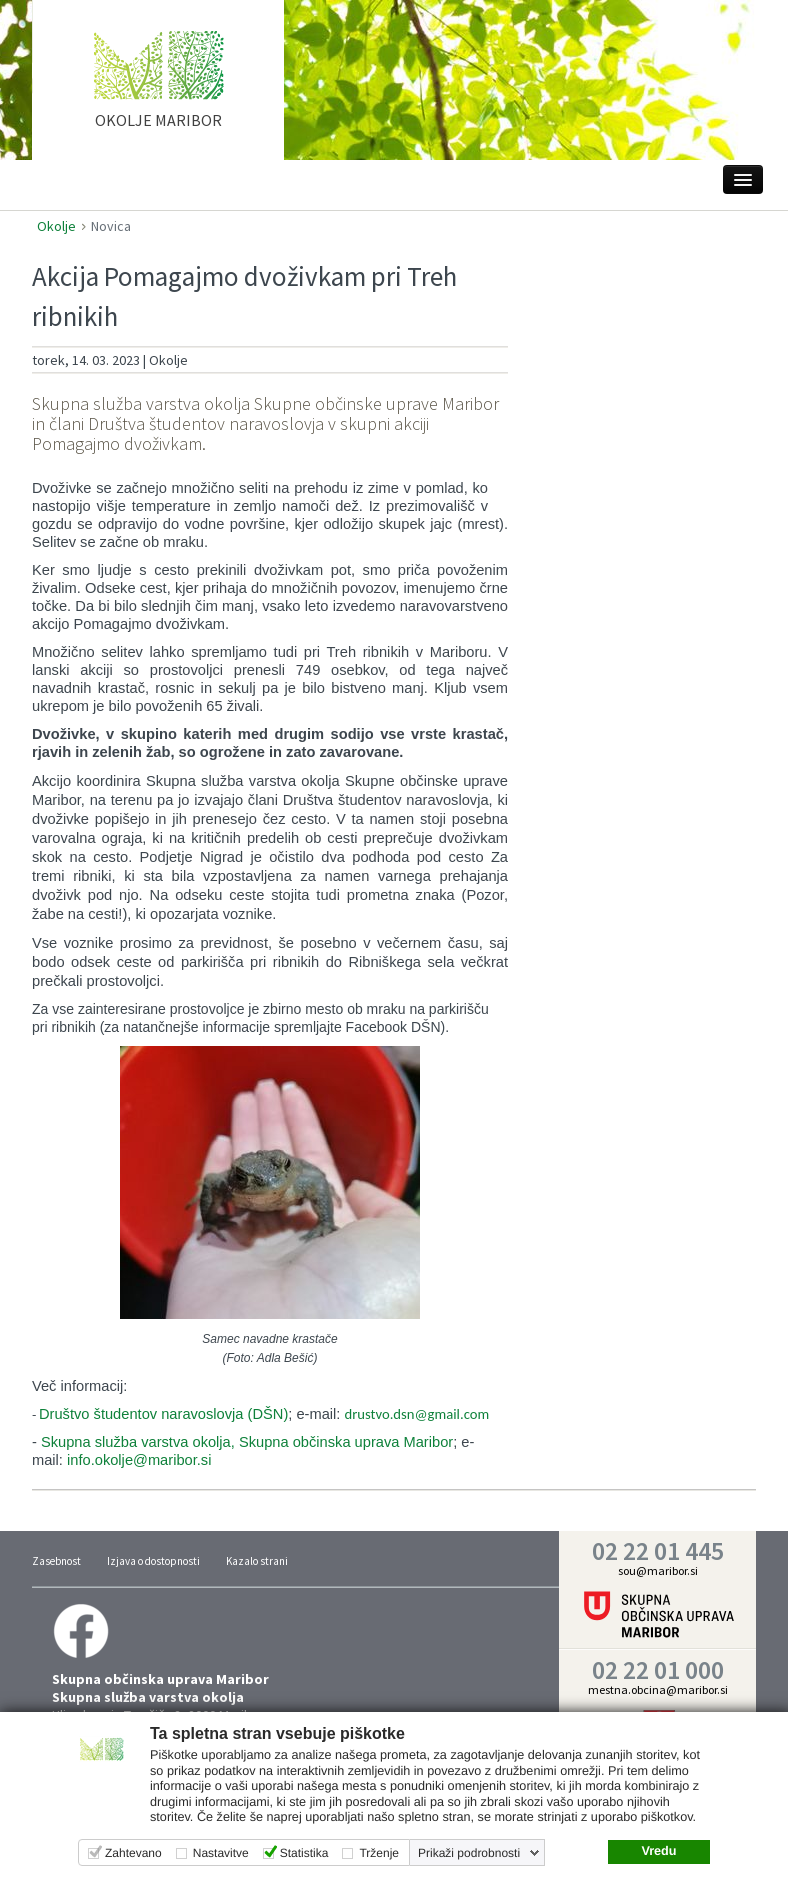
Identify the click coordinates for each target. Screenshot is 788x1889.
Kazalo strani (257, 1561)
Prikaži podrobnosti (469, 1853)
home (158, 89)
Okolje (56, 226)
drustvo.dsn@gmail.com (416, 1414)
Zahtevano (133, 1853)
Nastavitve (221, 1853)
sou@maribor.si (658, 1570)
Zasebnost (56, 1561)
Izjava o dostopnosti (153, 1561)
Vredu (658, 1851)
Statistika (304, 1853)
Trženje (379, 1853)
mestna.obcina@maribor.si (658, 1689)
